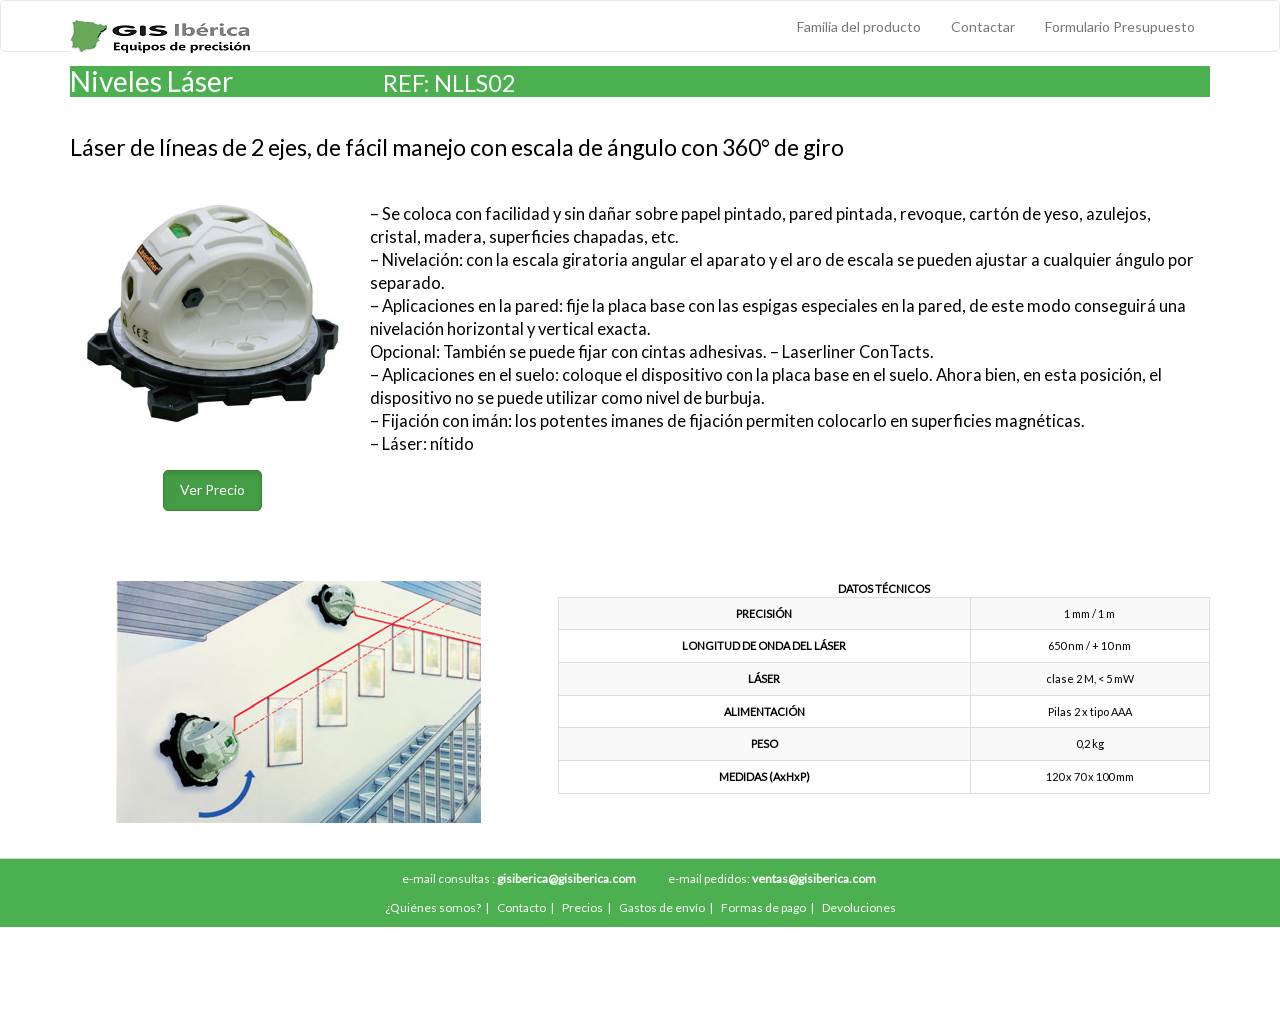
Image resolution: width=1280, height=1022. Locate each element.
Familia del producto (859, 26)
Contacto (521, 907)
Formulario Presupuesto (1120, 26)
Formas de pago (763, 907)
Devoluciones (859, 907)
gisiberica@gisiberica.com (566, 878)
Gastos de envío (662, 907)
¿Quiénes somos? (433, 907)
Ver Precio (212, 489)
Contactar (983, 26)
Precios (582, 907)
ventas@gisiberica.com (814, 878)
